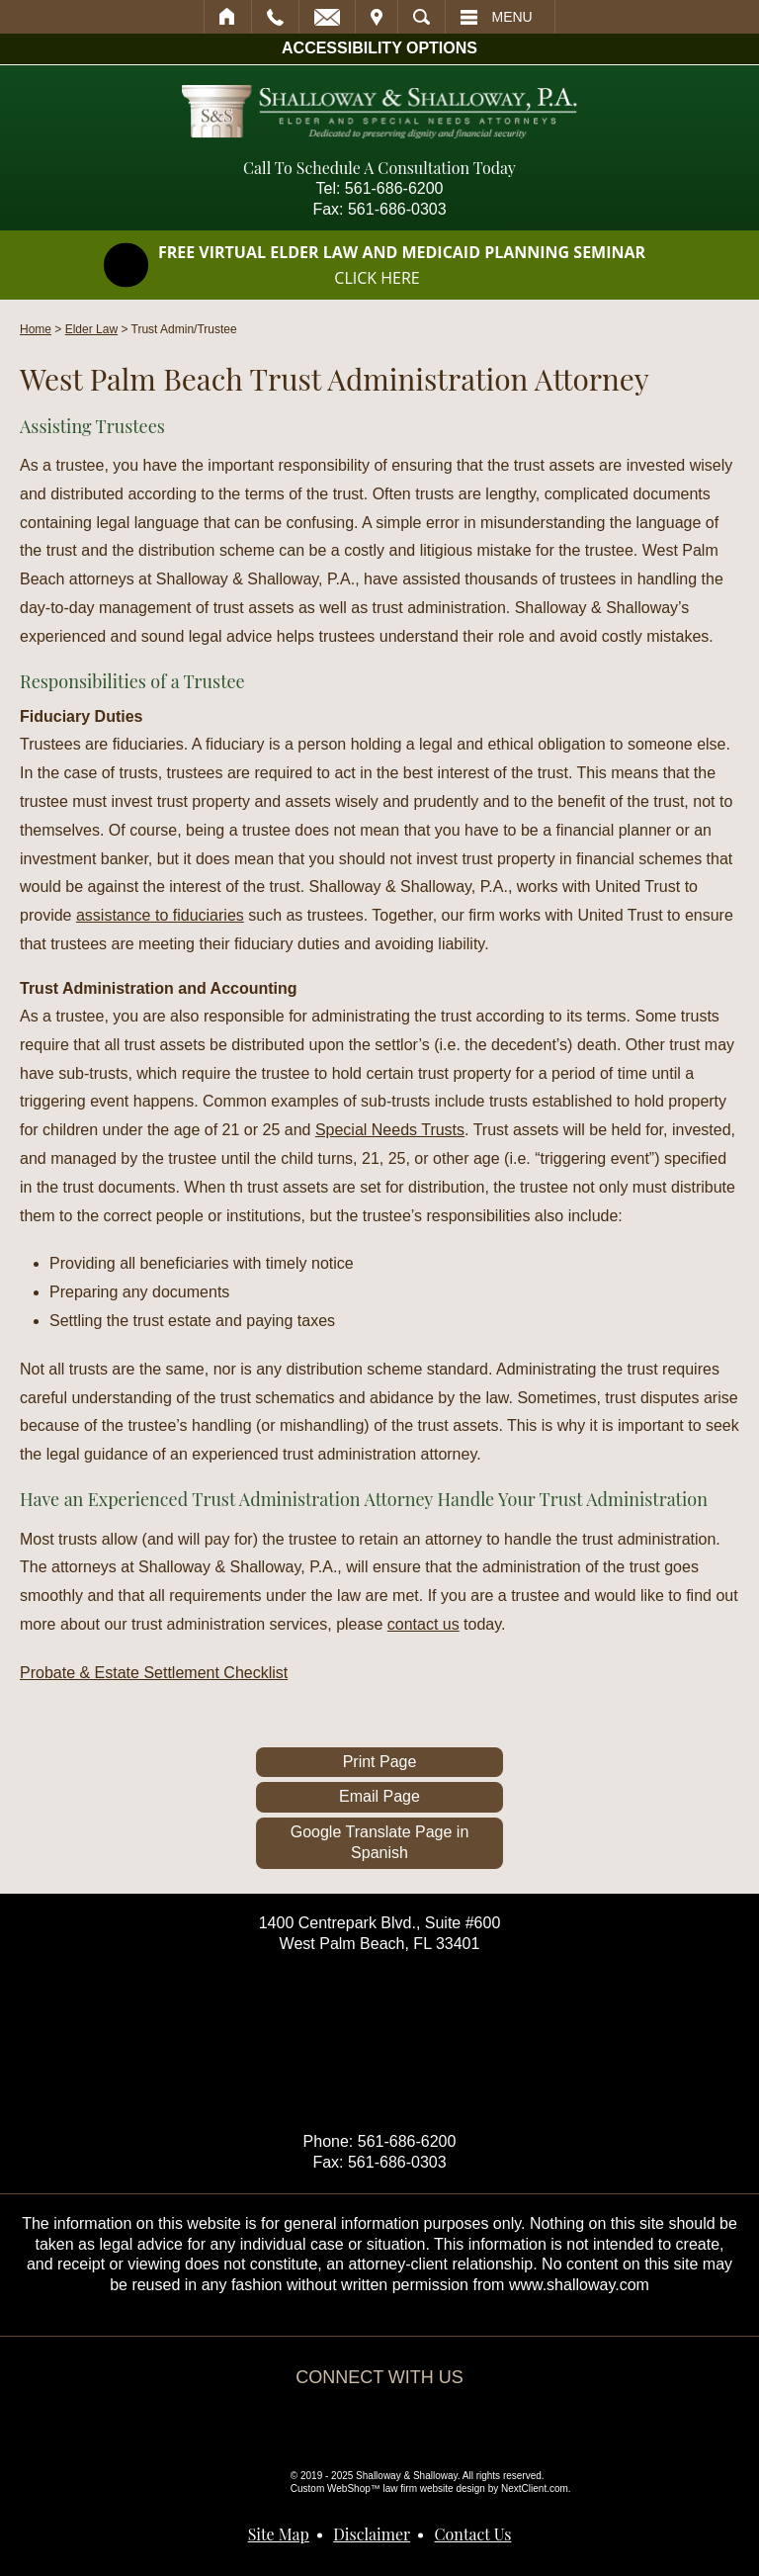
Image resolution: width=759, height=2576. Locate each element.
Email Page (379, 1796)
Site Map (278, 2534)
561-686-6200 (394, 188)
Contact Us (473, 2534)
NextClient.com (534, 2488)
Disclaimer (371, 2534)
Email (327, 17)
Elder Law (91, 329)
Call (275, 17)
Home (228, 17)
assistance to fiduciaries (160, 915)
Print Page (380, 1761)
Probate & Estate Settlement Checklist (154, 1672)
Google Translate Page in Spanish (380, 1842)
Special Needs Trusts (389, 1129)
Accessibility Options (379, 48)
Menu (512, 17)
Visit (376, 17)
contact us (423, 1624)
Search (421, 17)
